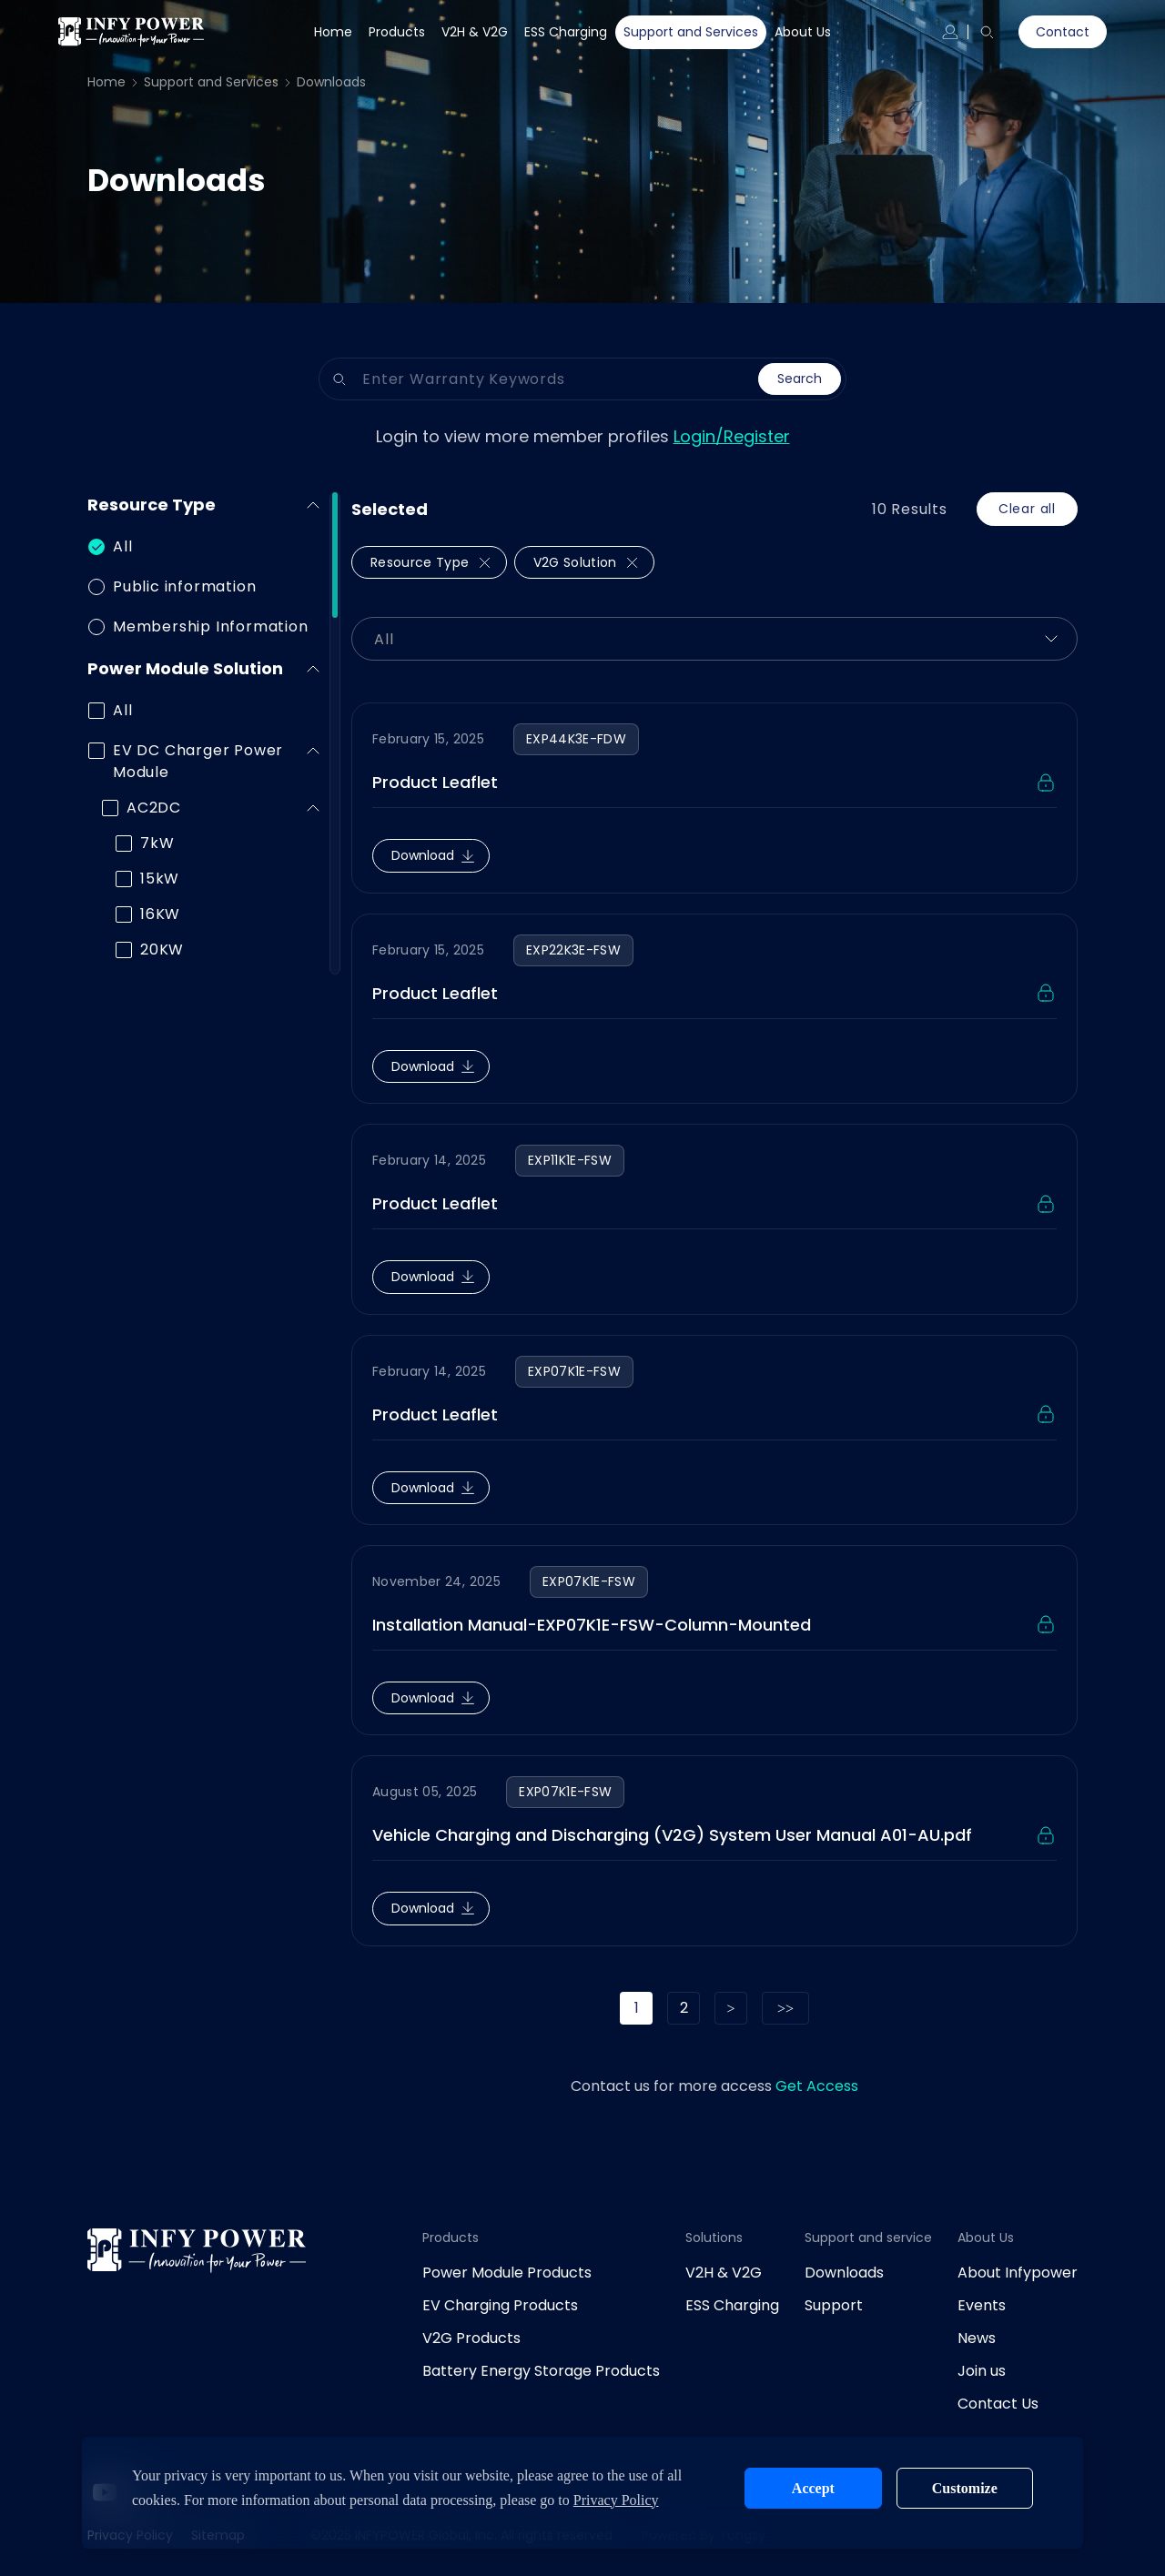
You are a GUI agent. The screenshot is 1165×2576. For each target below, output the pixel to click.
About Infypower (1017, 2272)
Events (981, 2305)
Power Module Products (507, 2272)
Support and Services (690, 32)
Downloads (331, 82)
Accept (813, 2488)
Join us (981, 2370)
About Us (803, 32)
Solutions (714, 2237)
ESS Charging (565, 32)
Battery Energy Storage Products (541, 2370)
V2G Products (471, 2338)
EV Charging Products (500, 2305)
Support (834, 2305)
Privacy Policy (616, 2500)
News (976, 2338)
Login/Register (732, 436)
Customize (965, 2488)
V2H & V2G (474, 32)
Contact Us (997, 2403)
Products (397, 32)
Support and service (868, 2237)
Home (333, 32)
